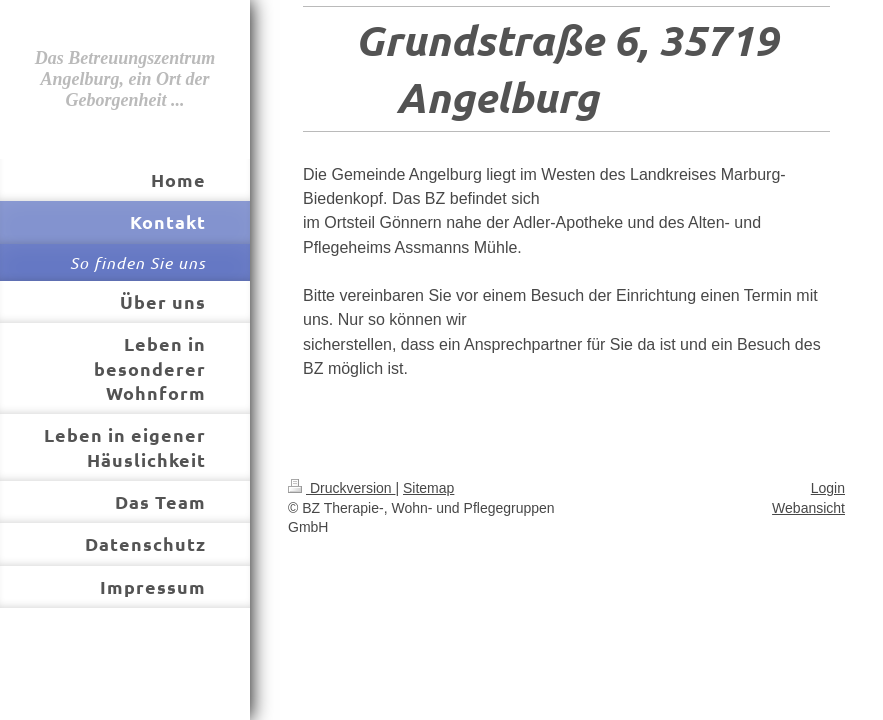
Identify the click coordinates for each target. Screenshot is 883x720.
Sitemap (428, 488)
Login (828, 488)
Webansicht (808, 508)
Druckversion (341, 488)
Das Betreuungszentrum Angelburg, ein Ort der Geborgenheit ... (125, 79)
